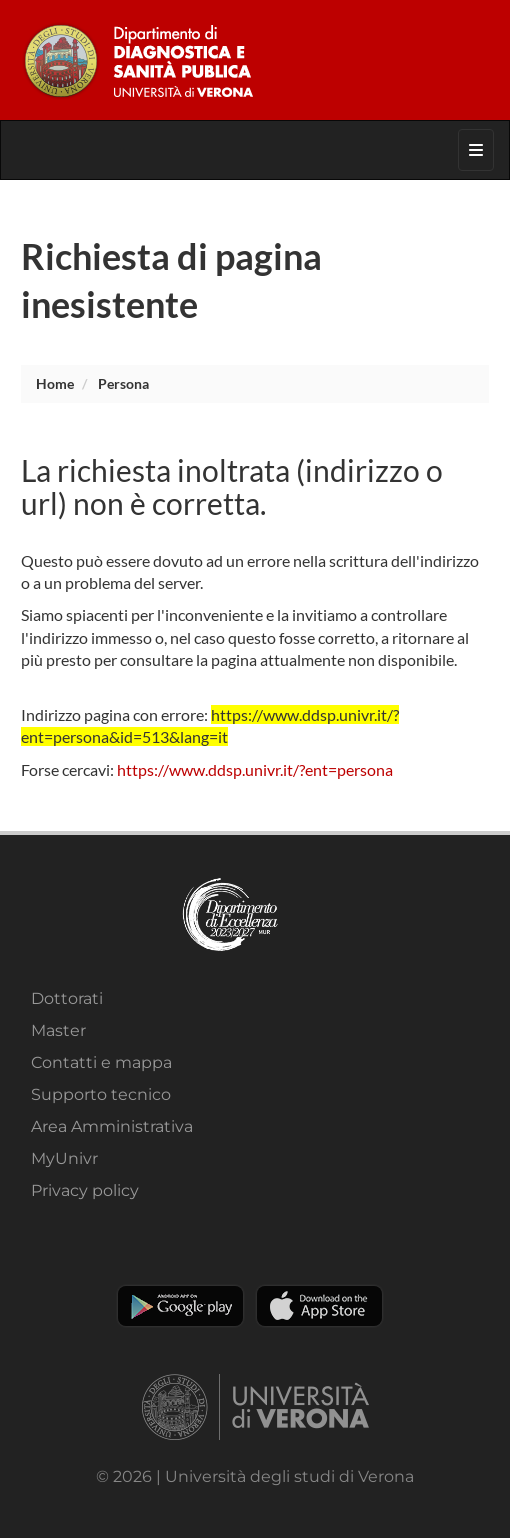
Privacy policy (85, 1190)
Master (58, 1030)
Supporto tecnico (101, 1094)
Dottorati (67, 998)
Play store (180, 1306)
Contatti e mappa (101, 1062)
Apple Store (319, 1306)
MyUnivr (64, 1158)
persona (123, 383)
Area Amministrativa (112, 1126)
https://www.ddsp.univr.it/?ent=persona (255, 769)
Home (55, 383)
